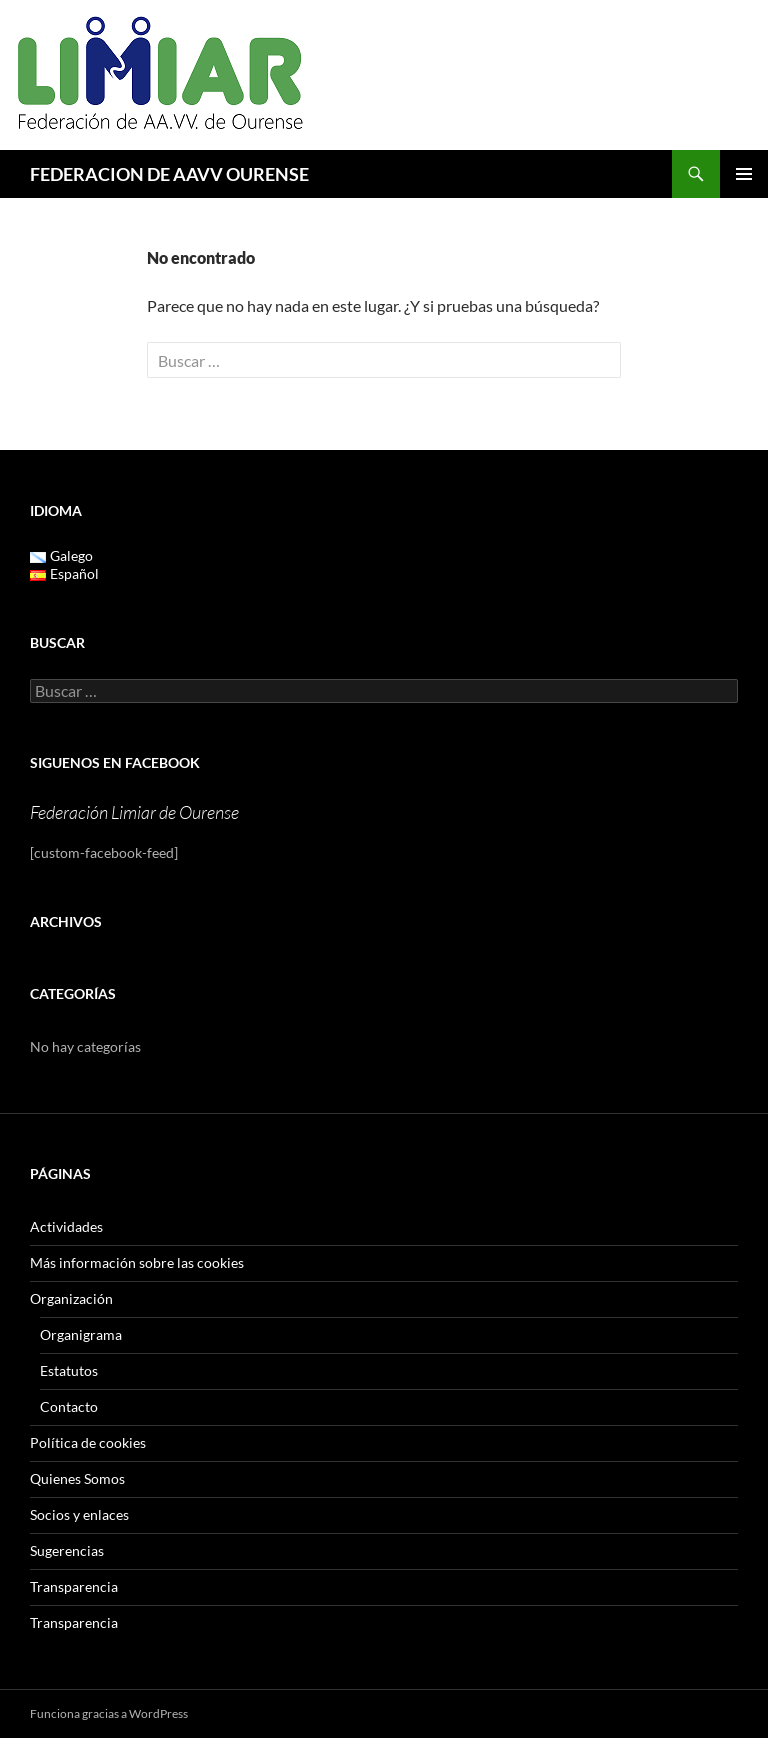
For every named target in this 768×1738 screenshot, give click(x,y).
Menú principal (744, 174)
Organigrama (81, 1334)
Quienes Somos (77, 1478)
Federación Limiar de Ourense (134, 812)
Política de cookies (88, 1442)
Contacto (69, 1406)
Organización (71, 1298)
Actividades (66, 1226)
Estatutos (69, 1370)
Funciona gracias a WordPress (109, 1713)
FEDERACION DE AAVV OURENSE (169, 174)
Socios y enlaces (79, 1514)
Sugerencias (67, 1550)
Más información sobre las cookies (137, 1262)
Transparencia (74, 1586)
